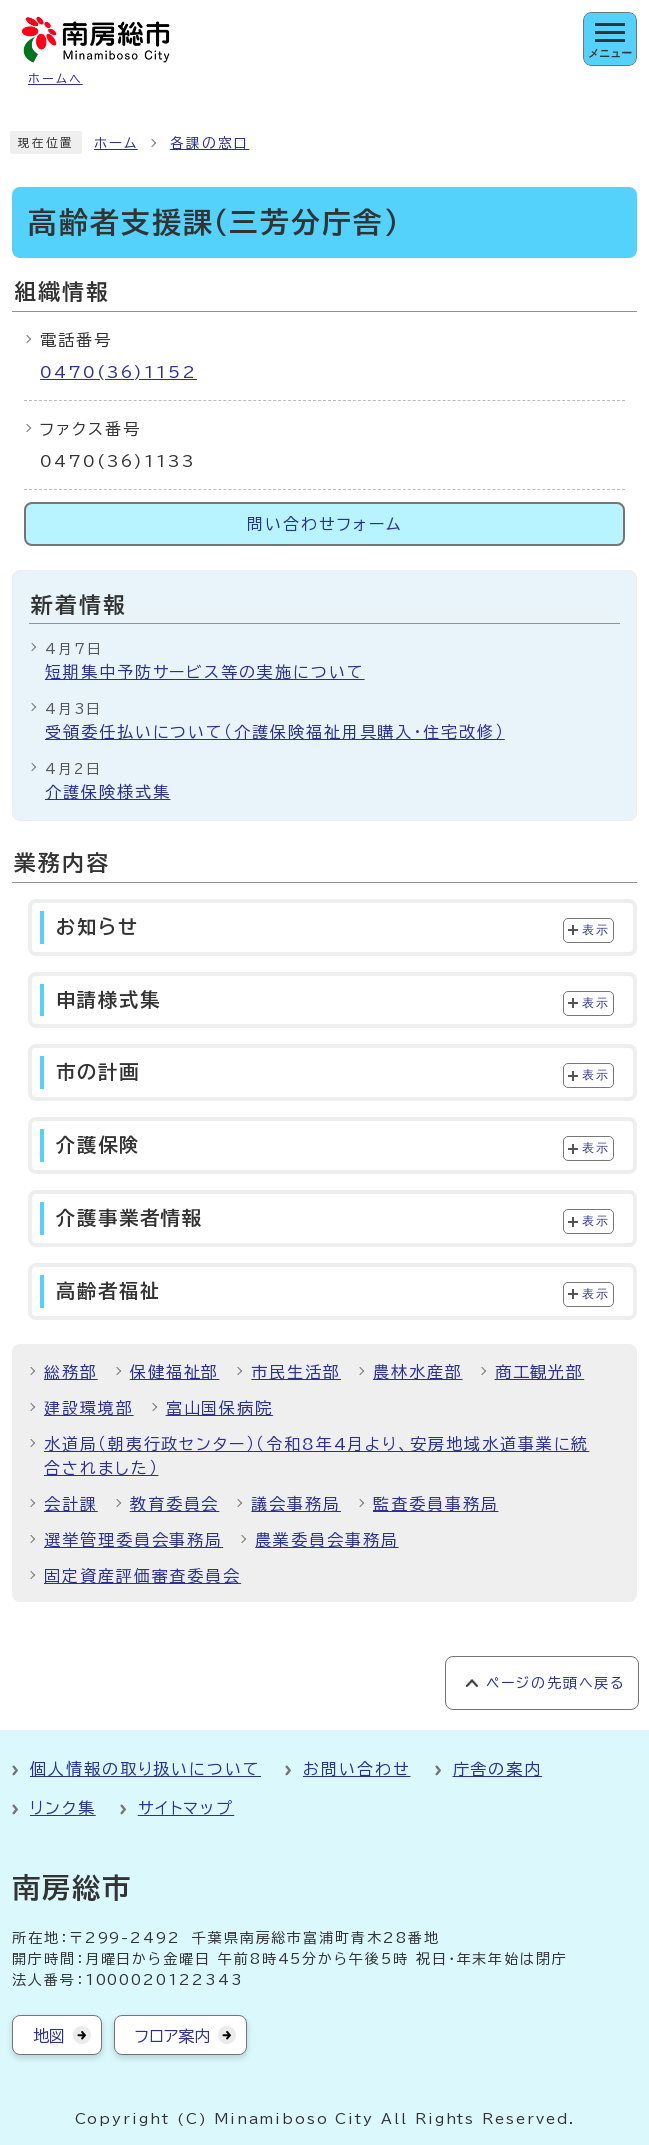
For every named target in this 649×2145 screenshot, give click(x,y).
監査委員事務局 (435, 1504)
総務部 (71, 1372)
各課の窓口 (210, 143)
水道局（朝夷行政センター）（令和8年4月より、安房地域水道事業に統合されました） (316, 1456)
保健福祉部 (175, 1372)
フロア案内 (172, 2036)
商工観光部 (540, 1372)
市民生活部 (296, 1372)
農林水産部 (418, 1372)
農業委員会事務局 (326, 1540)
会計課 (71, 1504)
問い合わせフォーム (324, 524)
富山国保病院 (220, 1408)
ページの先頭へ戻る (555, 1683)
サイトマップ (186, 1808)
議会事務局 (296, 1504)
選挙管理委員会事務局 (133, 1540)
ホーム (116, 143)
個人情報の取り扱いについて (145, 1769)
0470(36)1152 (118, 372)
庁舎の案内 (498, 1769)
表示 (595, 930)
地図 (49, 2036)
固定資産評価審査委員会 (142, 1576)
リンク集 (63, 1808)
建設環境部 (89, 1408)
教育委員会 (175, 1504)
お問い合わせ (357, 1769)
